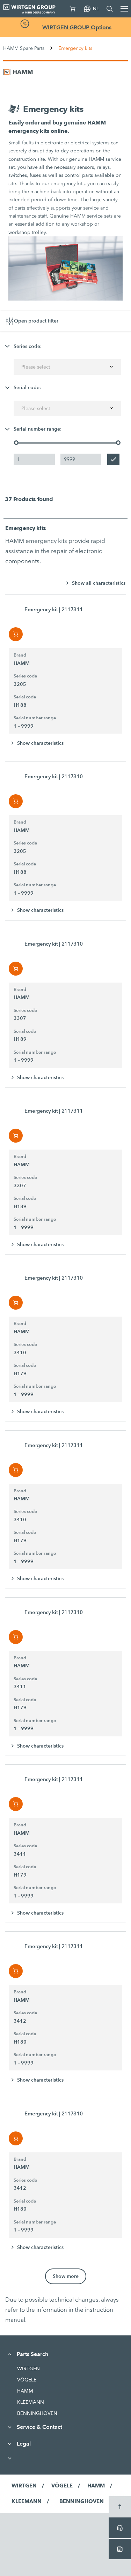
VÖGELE (26, 2380)
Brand (20, 655)
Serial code (25, 697)
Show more (66, 2276)
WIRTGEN (28, 2368)
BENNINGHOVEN (37, 2413)
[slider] (16, 442)
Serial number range (35, 718)
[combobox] (67, 367)
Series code (25, 676)
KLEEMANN (30, 2402)
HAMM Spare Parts (23, 48)
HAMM (25, 2391)
